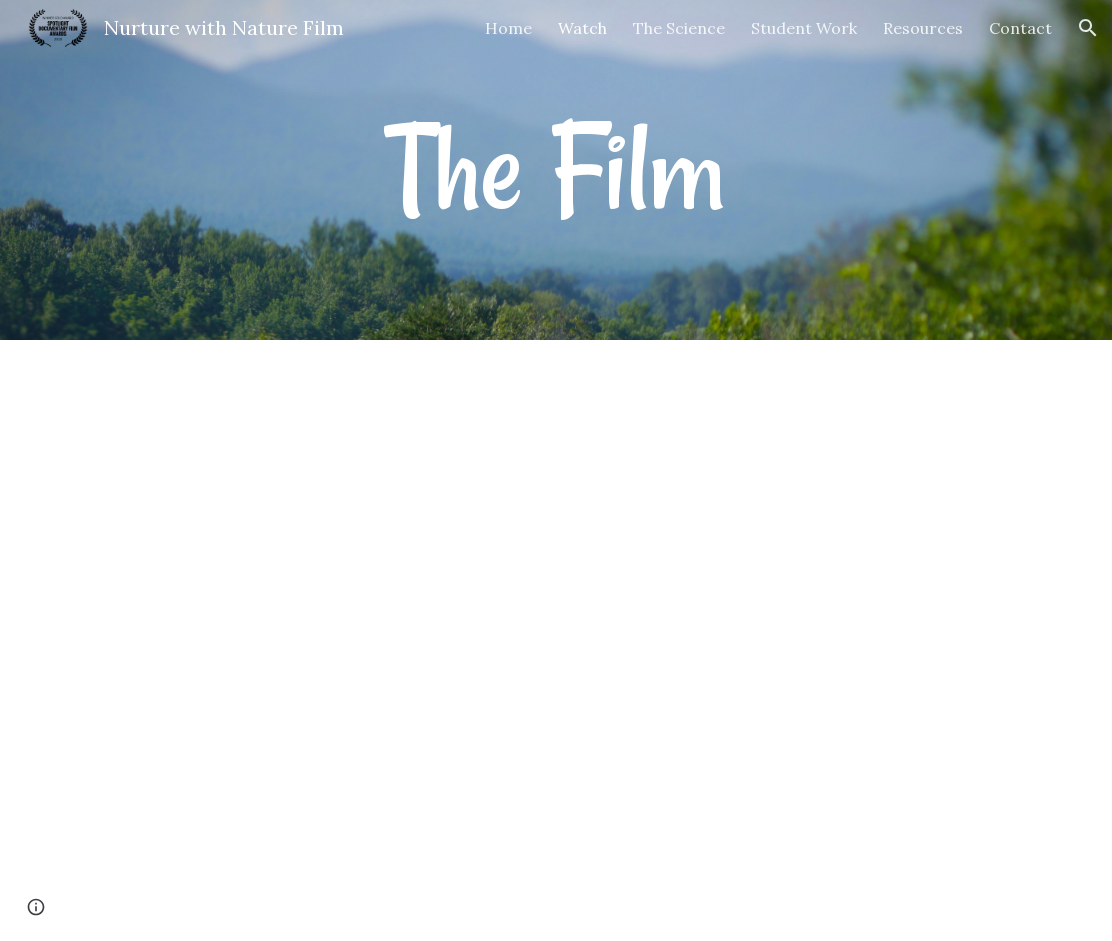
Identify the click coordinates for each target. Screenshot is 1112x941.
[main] (556, 169)
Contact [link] (1020, 28)
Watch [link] (582, 28)
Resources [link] (923, 28)
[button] (1088, 28)
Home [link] (508, 28)
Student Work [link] (804, 28)
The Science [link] (679, 28)
